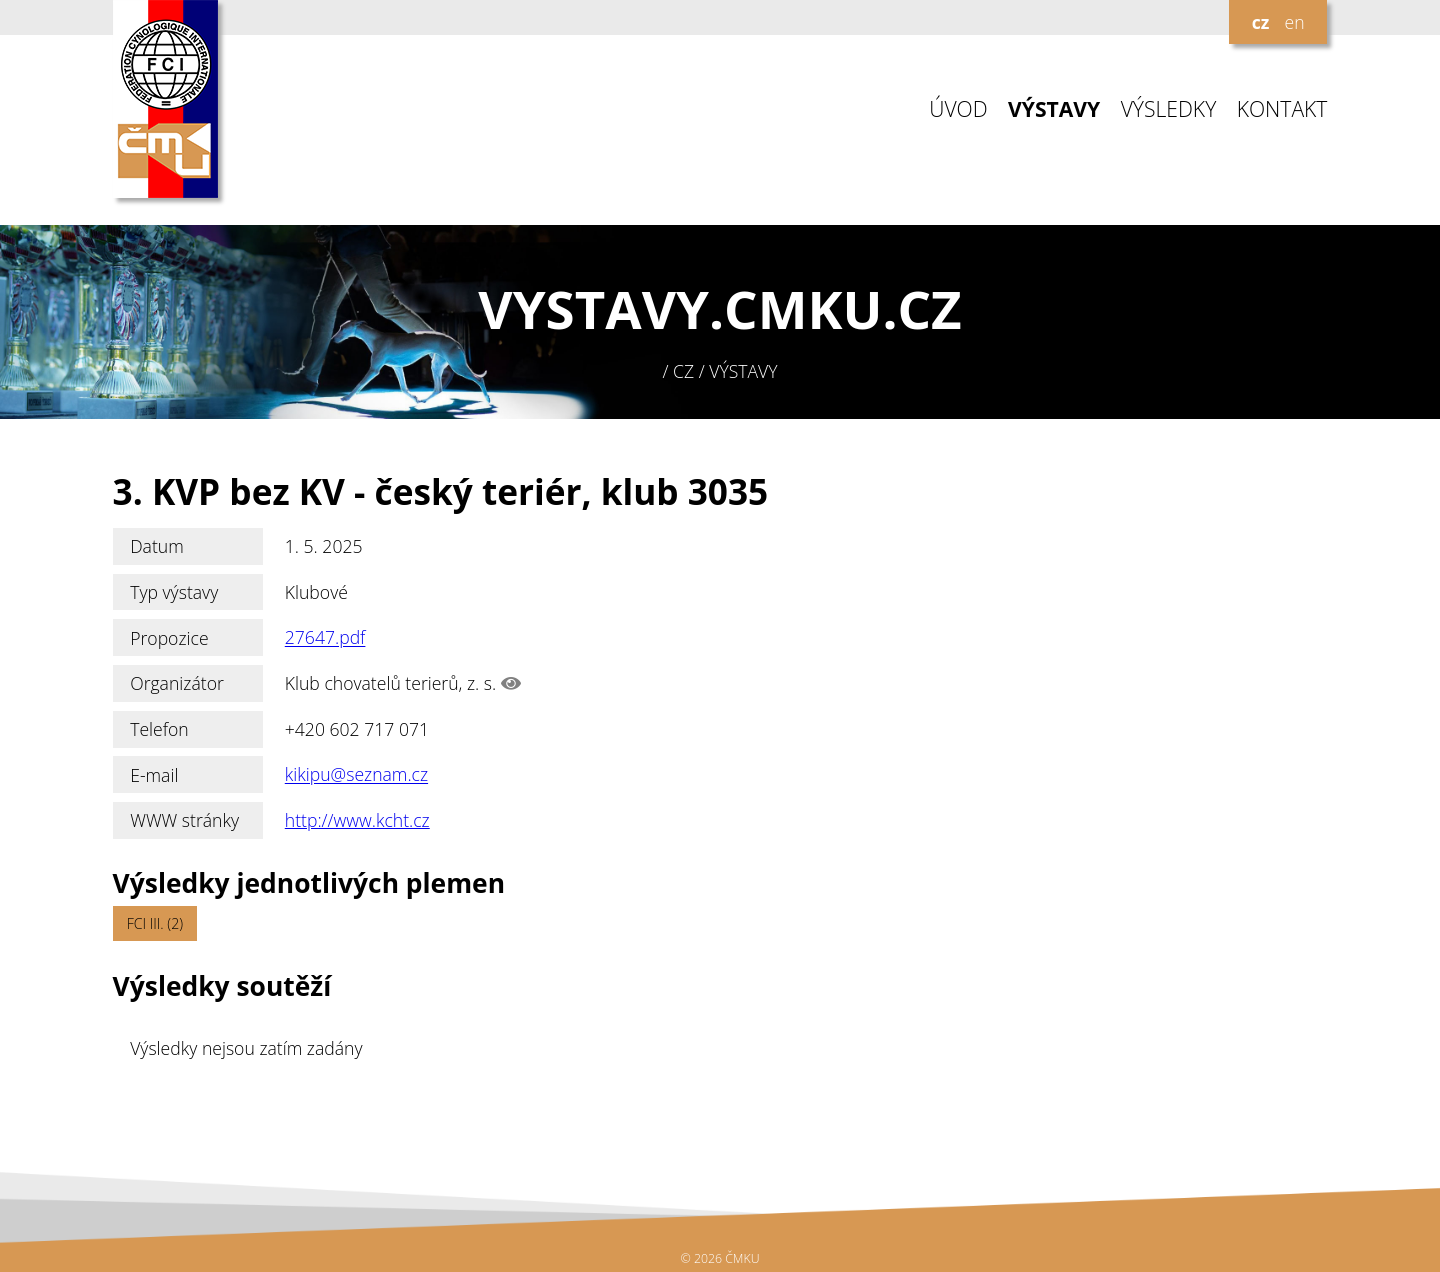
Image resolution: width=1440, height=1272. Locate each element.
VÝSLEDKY (1169, 109)
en (1294, 22)
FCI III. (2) (155, 923)
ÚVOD (958, 109)
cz (1261, 22)
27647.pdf (325, 638)
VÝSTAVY (1054, 109)
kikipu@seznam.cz (356, 775)
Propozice (169, 638)
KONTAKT (1282, 109)
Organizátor (177, 683)
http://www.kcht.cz (357, 820)
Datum (157, 546)
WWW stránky (184, 820)
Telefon (159, 729)
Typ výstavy (174, 592)
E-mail (154, 775)
